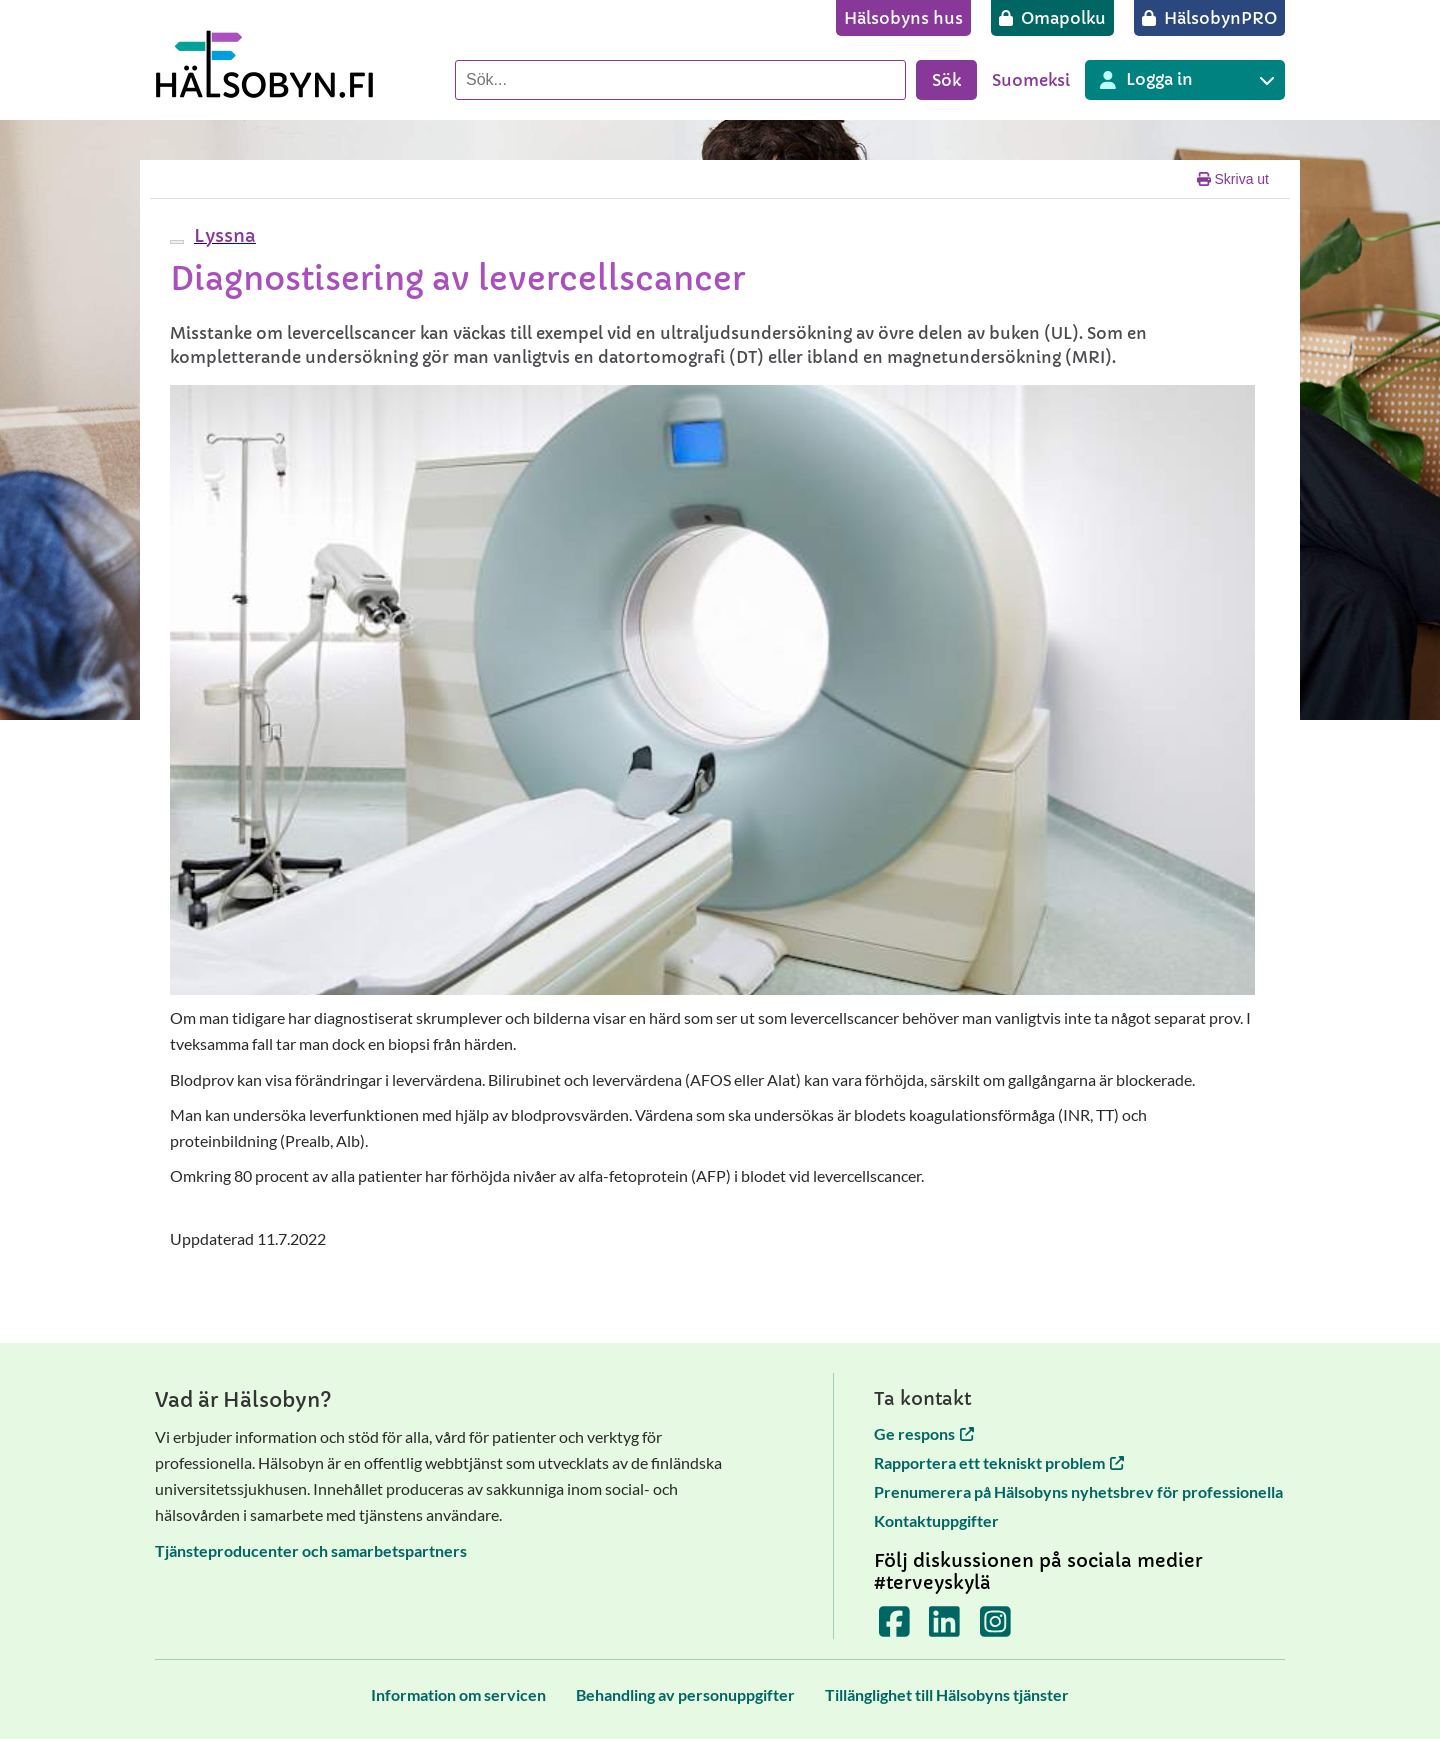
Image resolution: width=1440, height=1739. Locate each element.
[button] (222, 235)
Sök (946, 80)
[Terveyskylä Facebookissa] (894, 1627)
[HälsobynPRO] (1209, 18)
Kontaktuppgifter (936, 1520)
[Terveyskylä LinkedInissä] (944, 1627)
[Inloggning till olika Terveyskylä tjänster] (1185, 80)
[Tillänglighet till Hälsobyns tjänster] (947, 1694)
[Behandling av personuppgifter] (685, 1694)
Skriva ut (1233, 179)
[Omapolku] (1052, 18)
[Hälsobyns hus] (903, 18)
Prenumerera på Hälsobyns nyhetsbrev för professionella (1078, 1491)
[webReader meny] (177, 242)
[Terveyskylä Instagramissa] (995, 1627)
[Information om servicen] (458, 1694)
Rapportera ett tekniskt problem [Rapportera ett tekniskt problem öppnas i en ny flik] (999, 1462)
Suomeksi (1031, 80)
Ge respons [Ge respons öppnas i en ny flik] (924, 1433)
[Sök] (680, 80)
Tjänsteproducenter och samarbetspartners (311, 1550)
